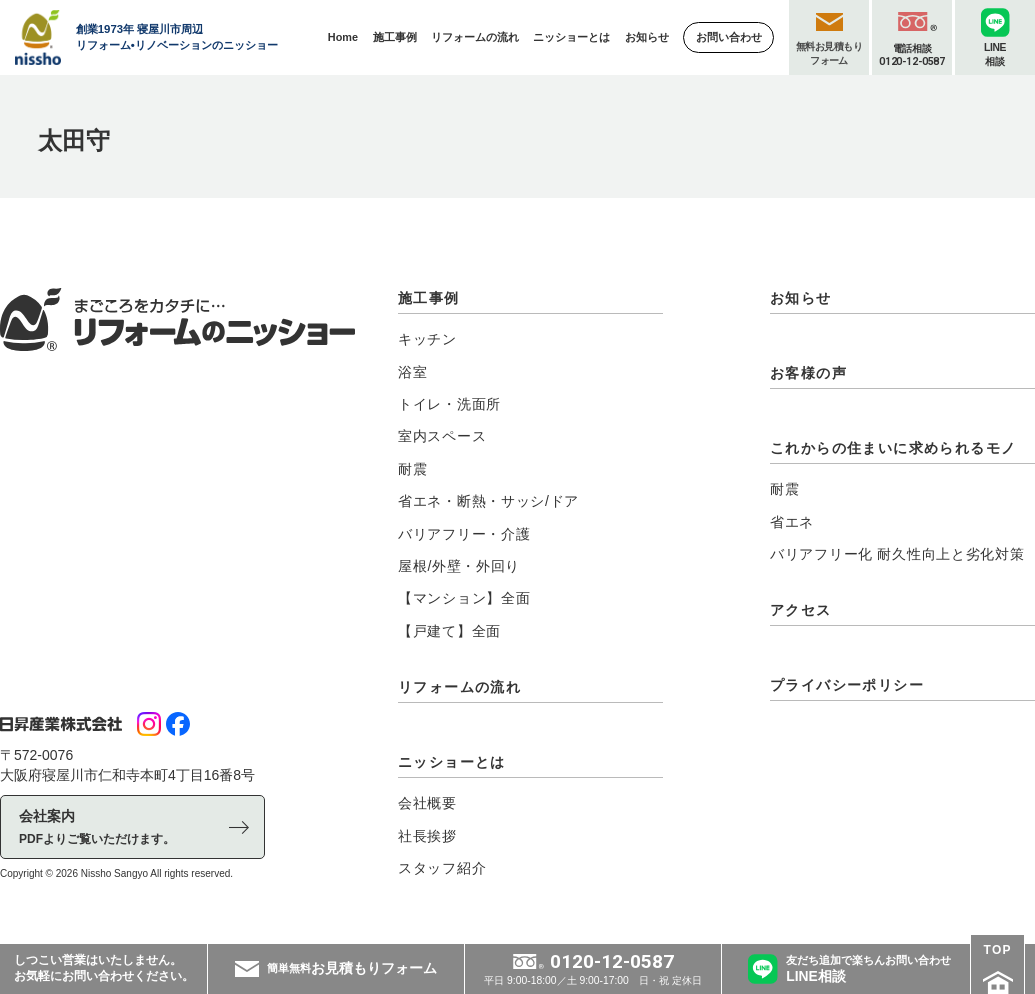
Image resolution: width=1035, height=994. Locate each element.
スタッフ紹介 (442, 868)
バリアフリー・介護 (464, 534)
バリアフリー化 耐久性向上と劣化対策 (897, 554)
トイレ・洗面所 (449, 404)
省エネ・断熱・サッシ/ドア (488, 501)
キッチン (427, 339)
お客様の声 (808, 373)
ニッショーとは (452, 762)
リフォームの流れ (459, 687)
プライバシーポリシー (847, 685)
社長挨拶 (427, 836)
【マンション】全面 (464, 598)
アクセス (801, 610)
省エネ (792, 522)
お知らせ (801, 298)
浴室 (412, 372)
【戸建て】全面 (449, 631)
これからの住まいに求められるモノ (893, 448)
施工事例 (429, 298)
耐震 (412, 469)
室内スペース (442, 436)
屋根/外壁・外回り (459, 566)
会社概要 (427, 803)
